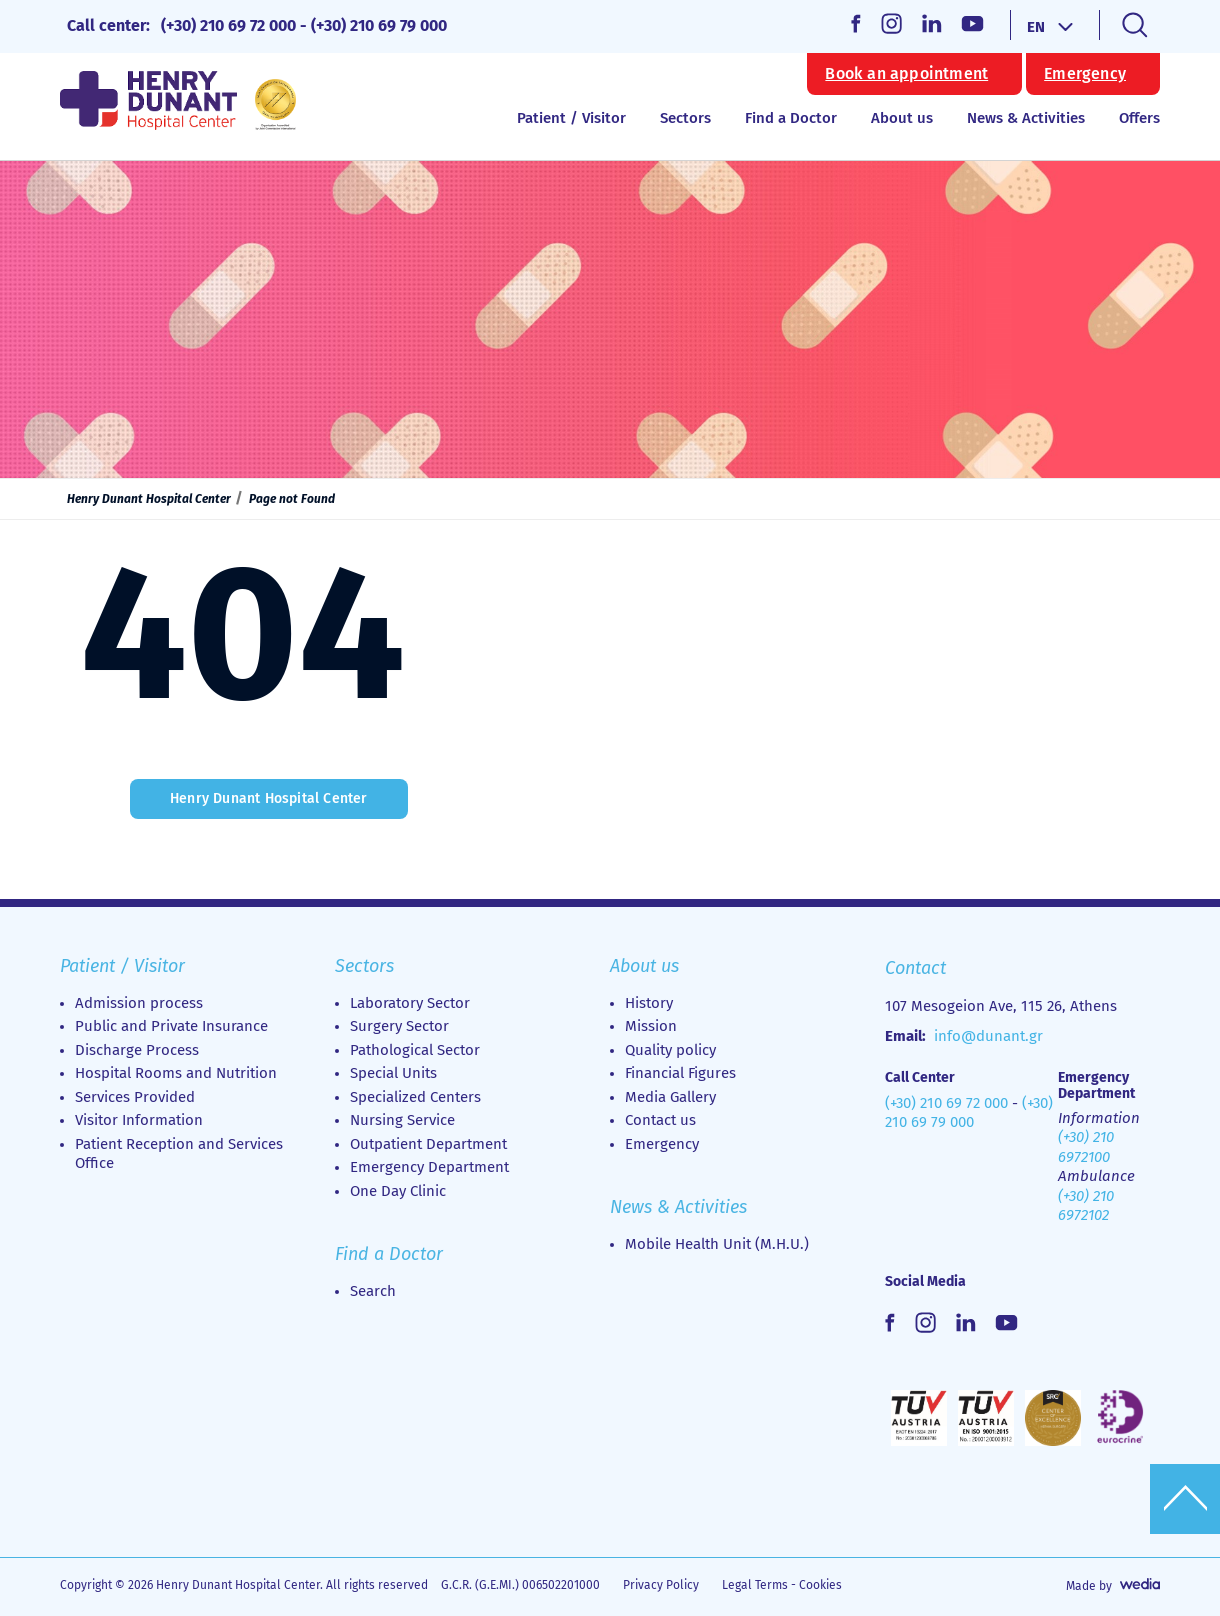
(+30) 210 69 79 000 (379, 25)
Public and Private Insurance (171, 1026)
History (649, 1003)
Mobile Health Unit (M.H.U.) (717, 1244)
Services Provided (135, 1097)
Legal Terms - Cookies (782, 1585)
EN (1036, 27)
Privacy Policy (661, 1585)
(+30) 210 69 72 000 (228, 25)
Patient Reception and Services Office (179, 1154)
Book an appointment (906, 74)
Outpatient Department (428, 1144)
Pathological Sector (415, 1050)
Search (373, 1291)
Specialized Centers (415, 1097)
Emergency (1085, 74)
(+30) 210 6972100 (1086, 1147)
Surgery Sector (399, 1026)
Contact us (660, 1120)
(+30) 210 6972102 (1086, 1206)
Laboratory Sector (410, 1003)
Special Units (393, 1073)
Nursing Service (402, 1120)
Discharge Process (137, 1050)
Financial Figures (680, 1073)
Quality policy (670, 1050)
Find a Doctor (791, 118)
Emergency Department (429, 1167)
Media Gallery (670, 1097)
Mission (651, 1026)
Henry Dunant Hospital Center (149, 499)
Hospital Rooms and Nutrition (176, 1073)
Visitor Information (139, 1120)
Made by (1089, 1586)
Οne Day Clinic (398, 1191)
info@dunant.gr (988, 1036)
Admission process (139, 1003)
